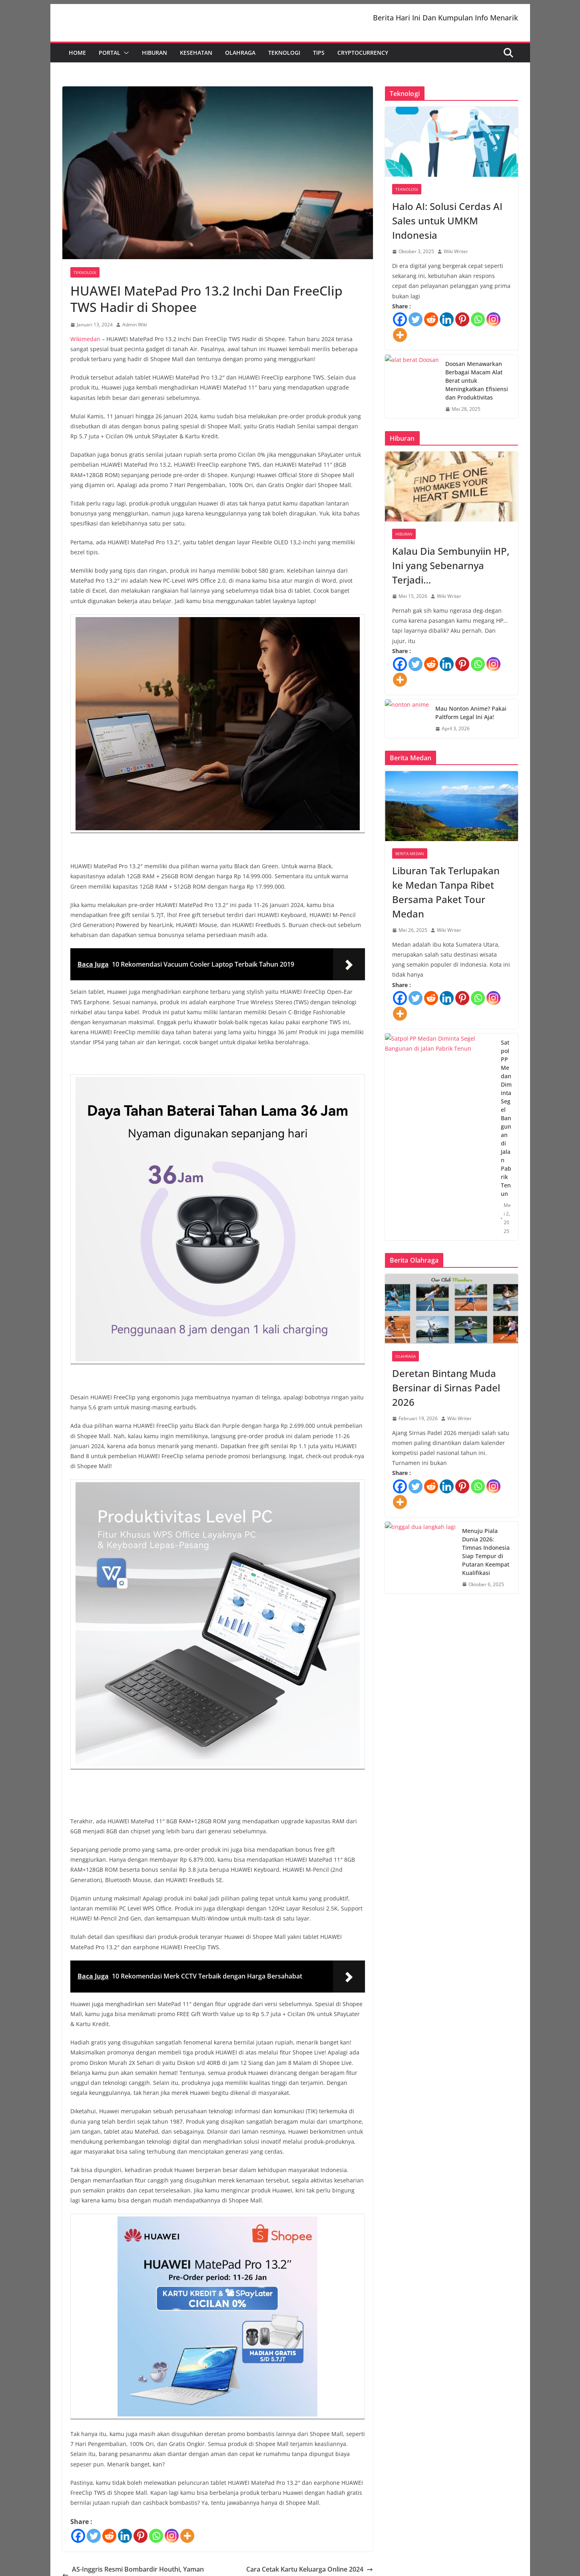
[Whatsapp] (156, 2541)
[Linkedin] (125, 2541)
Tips (319, 58)
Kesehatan (196, 58)
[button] (124, 58)
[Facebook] (78, 2541)
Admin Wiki (134, 329)
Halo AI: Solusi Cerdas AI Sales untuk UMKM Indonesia (447, 226)
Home (77, 58)
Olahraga (240, 58)
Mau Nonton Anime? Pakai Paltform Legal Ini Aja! (470, 718)
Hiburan (154, 58)
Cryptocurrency (362, 58)
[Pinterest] (140, 2541)
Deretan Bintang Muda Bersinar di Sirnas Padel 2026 (446, 1393)
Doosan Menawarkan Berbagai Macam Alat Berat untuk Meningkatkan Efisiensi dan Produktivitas (476, 385)
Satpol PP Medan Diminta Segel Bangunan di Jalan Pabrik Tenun (506, 1123)
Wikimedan (85, 344)
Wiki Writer (456, 257)
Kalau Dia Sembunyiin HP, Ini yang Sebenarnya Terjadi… (450, 571)
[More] (187, 2541)
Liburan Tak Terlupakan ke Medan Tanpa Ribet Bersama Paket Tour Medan (446, 897)
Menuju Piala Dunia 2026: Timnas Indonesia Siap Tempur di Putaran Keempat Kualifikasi (486, 1557)
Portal (109, 58)
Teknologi (284, 58)
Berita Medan (409, 859)
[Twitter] (94, 2541)
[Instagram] (172, 2541)
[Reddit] (109, 2541)
